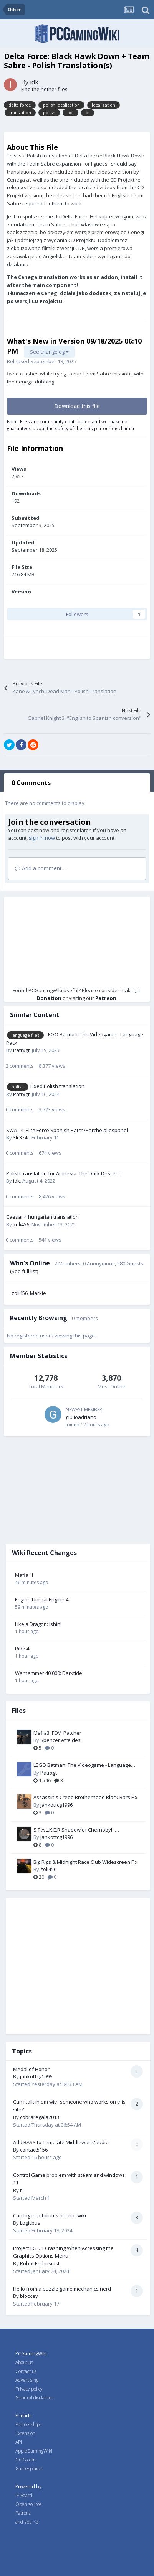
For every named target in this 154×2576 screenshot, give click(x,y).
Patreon (105, 998)
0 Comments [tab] (31, 782)
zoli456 (21, 1224)
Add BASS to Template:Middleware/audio (61, 2142)
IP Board (23, 2495)
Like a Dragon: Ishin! (38, 1624)
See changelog (49, 351)
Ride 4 (22, 1648)
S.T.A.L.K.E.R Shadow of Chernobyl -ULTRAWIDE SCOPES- (74, 1830)
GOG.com (25, 2459)
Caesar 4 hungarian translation (42, 1216)
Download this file (77, 406)
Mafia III (24, 1574)
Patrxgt (21, 1050)
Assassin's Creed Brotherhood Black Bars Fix (85, 1797)
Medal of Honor (31, 2069)
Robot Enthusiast (40, 2263)
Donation (48, 998)
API (18, 2442)
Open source (28, 2504)
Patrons (23, 2513)
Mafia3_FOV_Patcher (57, 1732)
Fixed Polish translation (57, 1086)
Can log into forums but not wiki (49, 2215)
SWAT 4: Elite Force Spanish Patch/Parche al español (67, 1130)
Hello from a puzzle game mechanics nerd (62, 2288)
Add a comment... (40, 868)
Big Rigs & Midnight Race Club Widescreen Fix (85, 1861)
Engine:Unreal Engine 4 (41, 1599)
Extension (25, 2433)
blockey (29, 2296)
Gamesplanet (29, 2468)
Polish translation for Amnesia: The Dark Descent (63, 1173)
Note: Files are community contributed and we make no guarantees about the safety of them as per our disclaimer (71, 424)
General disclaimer (35, 2397)
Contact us (25, 2371)
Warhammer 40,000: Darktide (48, 1673)
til (22, 2190)
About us (24, 2362)
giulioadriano (81, 1417)
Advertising (26, 2380)
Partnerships (28, 2424)
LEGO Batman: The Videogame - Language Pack (82, 1765)
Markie (38, 1293)
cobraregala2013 (39, 2117)
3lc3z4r (21, 1137)
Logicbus (30, 2222)
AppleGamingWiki (33, 2451)
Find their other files (44, 89)
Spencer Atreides (60, 1740)
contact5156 (34, 2149)
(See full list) (24, 1271)
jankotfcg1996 (56, 1804)
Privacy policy (29, 2389)
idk (34, 82)
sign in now (42, 837)
